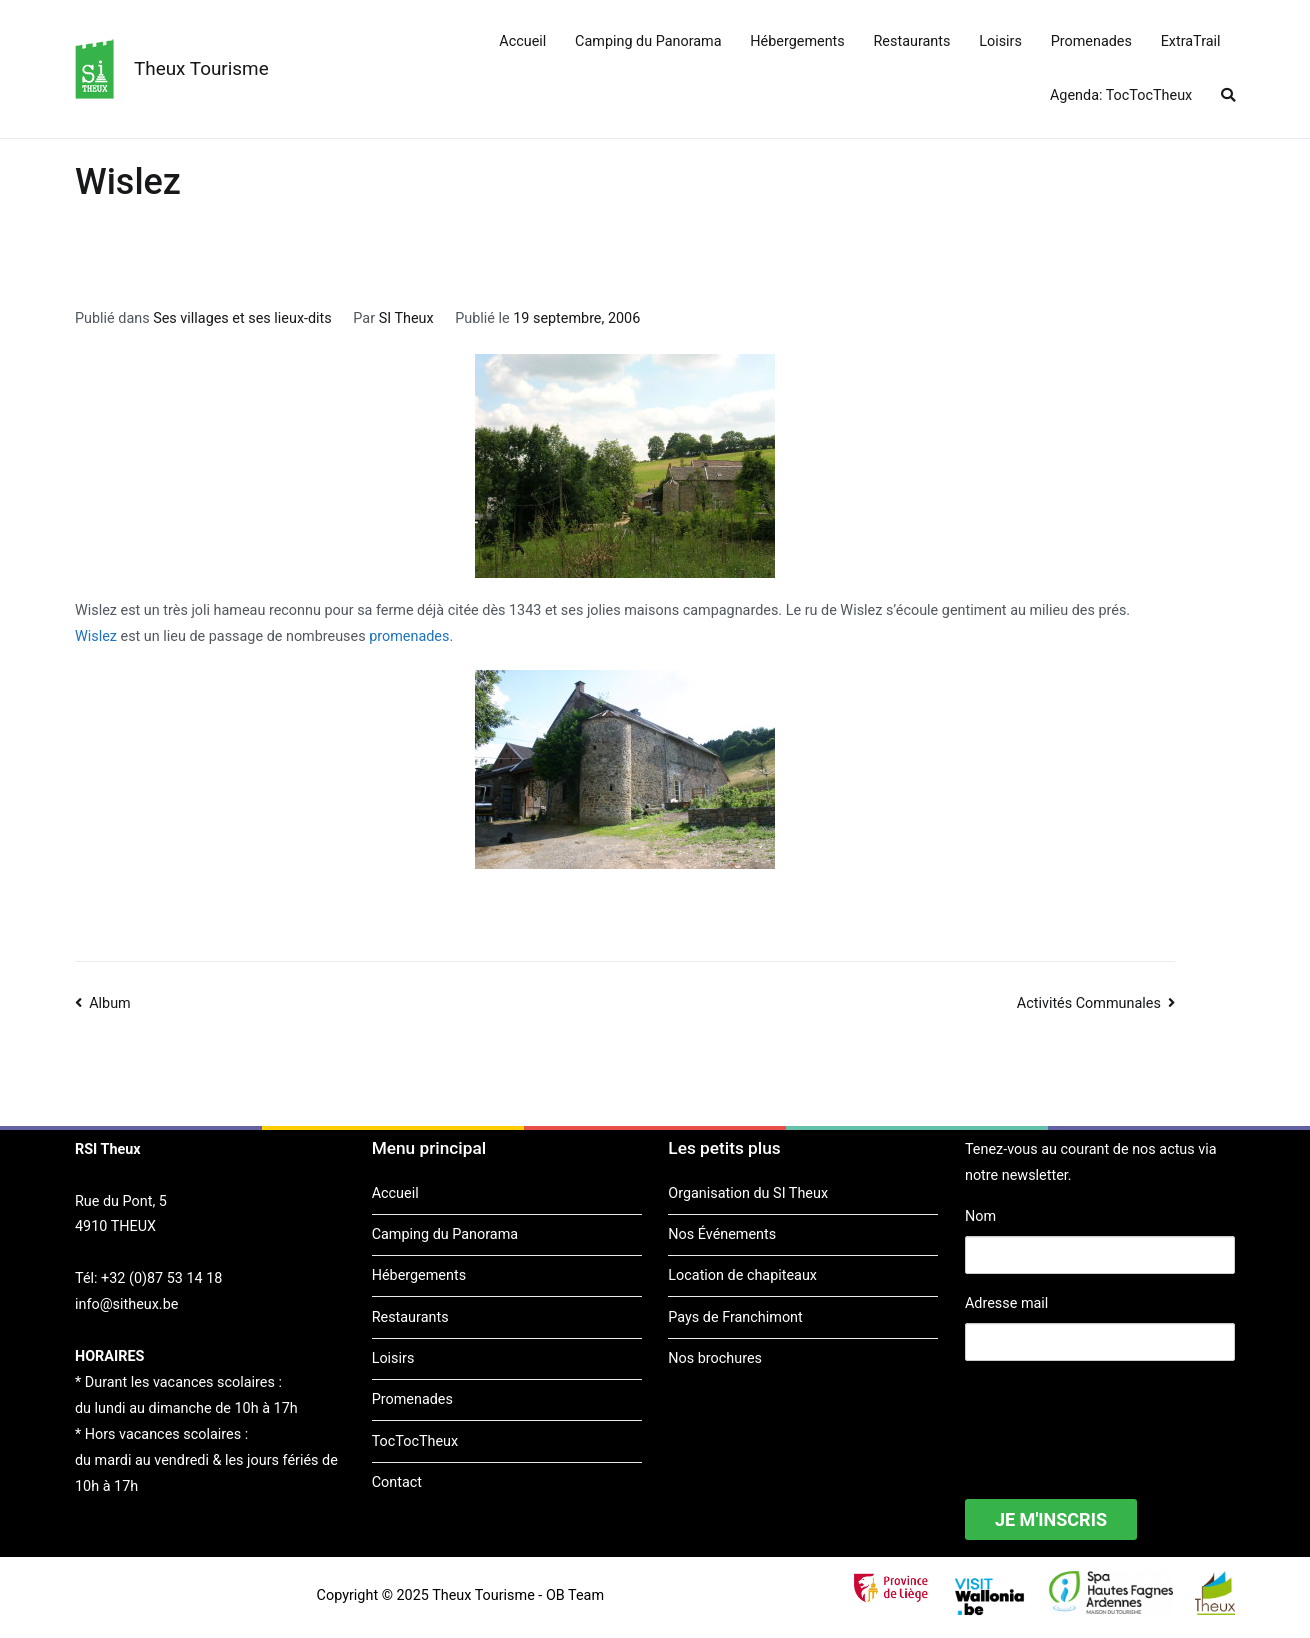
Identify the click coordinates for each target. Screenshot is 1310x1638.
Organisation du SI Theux (748, 1193)
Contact (397, 1482)
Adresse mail (1006, 1303)
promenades (409, 636)
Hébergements (797, 41)
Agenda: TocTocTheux (1121, 95)
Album (110, 1003)
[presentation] (1117, 1417)
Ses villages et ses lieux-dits (242, 318)
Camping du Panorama (648, 41)
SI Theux (406, 318)
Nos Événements (722, 1234)
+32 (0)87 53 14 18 (161, 1278)
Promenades (1091, 41)
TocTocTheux (415, 1441)
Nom (980, 1216)
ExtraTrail (1191, 41)
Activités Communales (1089, 1003)
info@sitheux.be (126, 1304)
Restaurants (912, 41)
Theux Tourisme (201, 68)
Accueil (522, 41)
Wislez (96, 636)
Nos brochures (715, 1358)
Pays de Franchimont (735, 1317)
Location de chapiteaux (742, 1275)
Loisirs (1000, 41)
